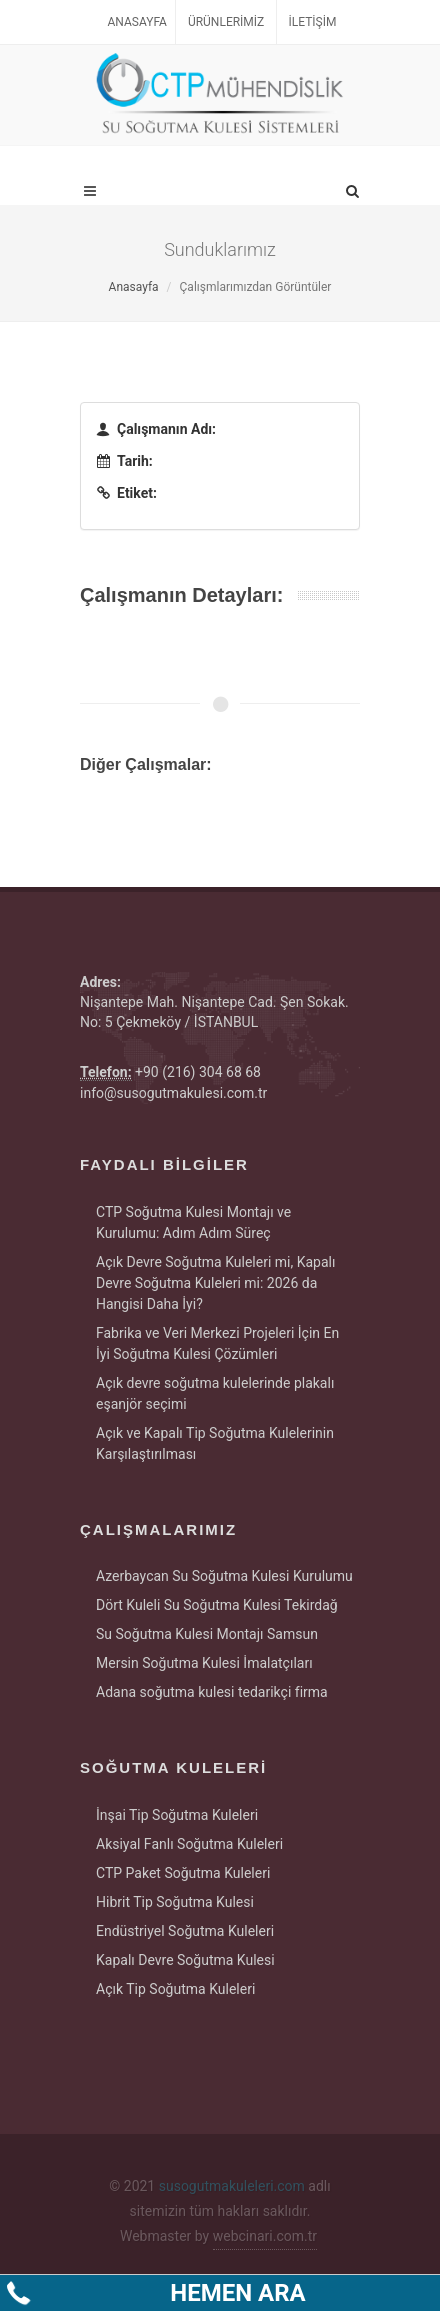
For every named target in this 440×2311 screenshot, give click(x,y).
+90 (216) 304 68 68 (198, 1072)
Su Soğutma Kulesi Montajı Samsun (207, 1634)
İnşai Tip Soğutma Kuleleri (177, 1815)
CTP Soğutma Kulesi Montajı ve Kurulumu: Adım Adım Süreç (193, 1222)
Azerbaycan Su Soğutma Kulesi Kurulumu (224, 1576)
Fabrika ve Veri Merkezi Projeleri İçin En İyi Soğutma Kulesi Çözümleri (217, 1343)
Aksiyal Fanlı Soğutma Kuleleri (189, 1844)
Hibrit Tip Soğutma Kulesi (175, 1902)
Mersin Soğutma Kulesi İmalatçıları (204, 1663)
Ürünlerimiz (226, 22)
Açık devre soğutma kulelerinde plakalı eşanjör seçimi (215, 1393)
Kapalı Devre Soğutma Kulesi (185, 1960)
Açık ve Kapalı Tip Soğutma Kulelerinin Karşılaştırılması (215, 1443)
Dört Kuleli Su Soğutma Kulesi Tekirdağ (217, 1605)
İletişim (313, 22)
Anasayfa (137, 22)
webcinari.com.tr (265, 2236)
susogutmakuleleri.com (232, 2186)
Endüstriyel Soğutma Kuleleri (185, 1931)
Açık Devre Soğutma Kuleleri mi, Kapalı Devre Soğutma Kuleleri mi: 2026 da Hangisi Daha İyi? (215, 1283)
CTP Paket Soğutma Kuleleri (183, 1873)
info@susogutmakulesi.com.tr (173, 1093)
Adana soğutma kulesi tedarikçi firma (212, 1692)
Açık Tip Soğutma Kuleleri (175, 1989)
